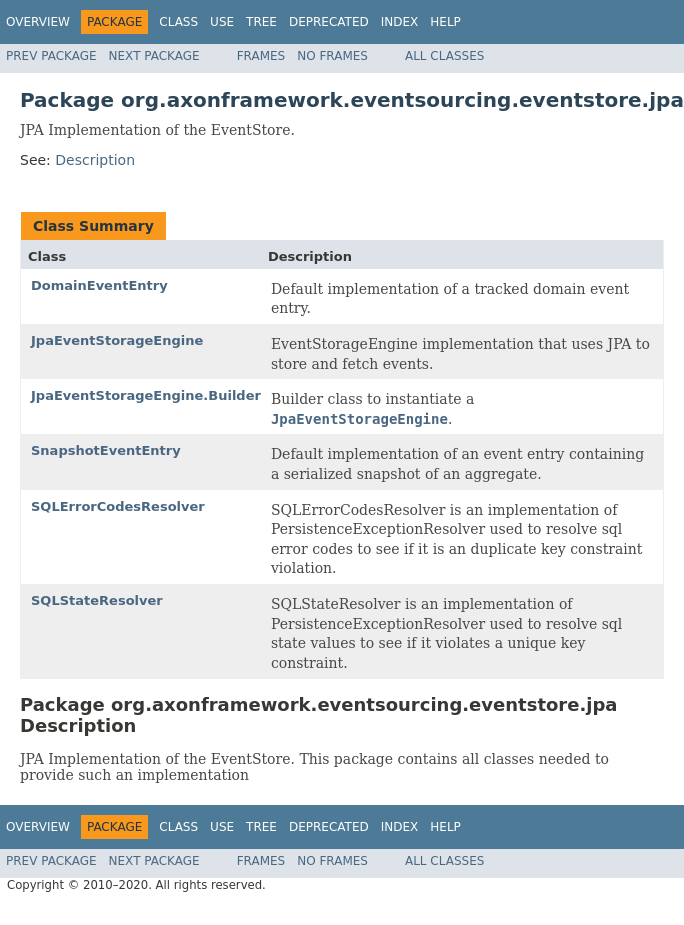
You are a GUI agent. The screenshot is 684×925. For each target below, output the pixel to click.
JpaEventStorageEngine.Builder (146, 395)
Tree (261, 22)
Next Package (154, 56)
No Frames (332, 56)
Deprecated (329, 22)
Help (445, 22)
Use (222, 22)
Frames (261, 56)
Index (400, 22)
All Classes (444, 56)
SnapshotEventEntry (106, 450)
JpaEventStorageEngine (117, 340)
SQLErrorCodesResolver (118, 506)
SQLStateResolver (97, 600)
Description (95, 160)
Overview (38, 22)
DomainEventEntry (99, 285)
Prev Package (51, 56)
